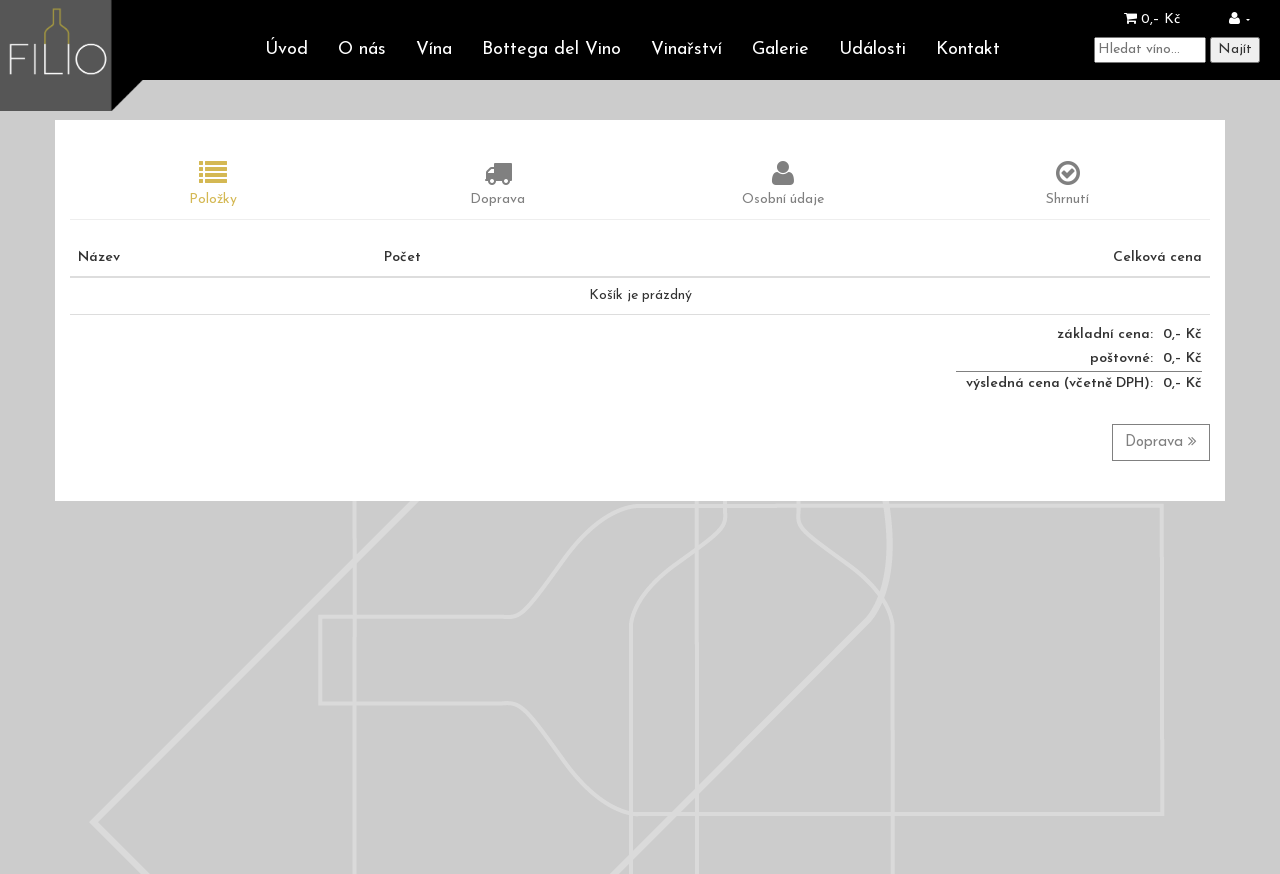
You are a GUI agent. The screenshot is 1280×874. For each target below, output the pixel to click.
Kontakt (968, 49)
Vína (434, 49)
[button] (1239, 19)
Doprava (1161, 441)
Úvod (286, 49)
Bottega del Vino (551, 49)
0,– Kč (1152, 19)
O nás (362, 49)
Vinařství (686, 49)
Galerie (780, 49)
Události (872, 49)
